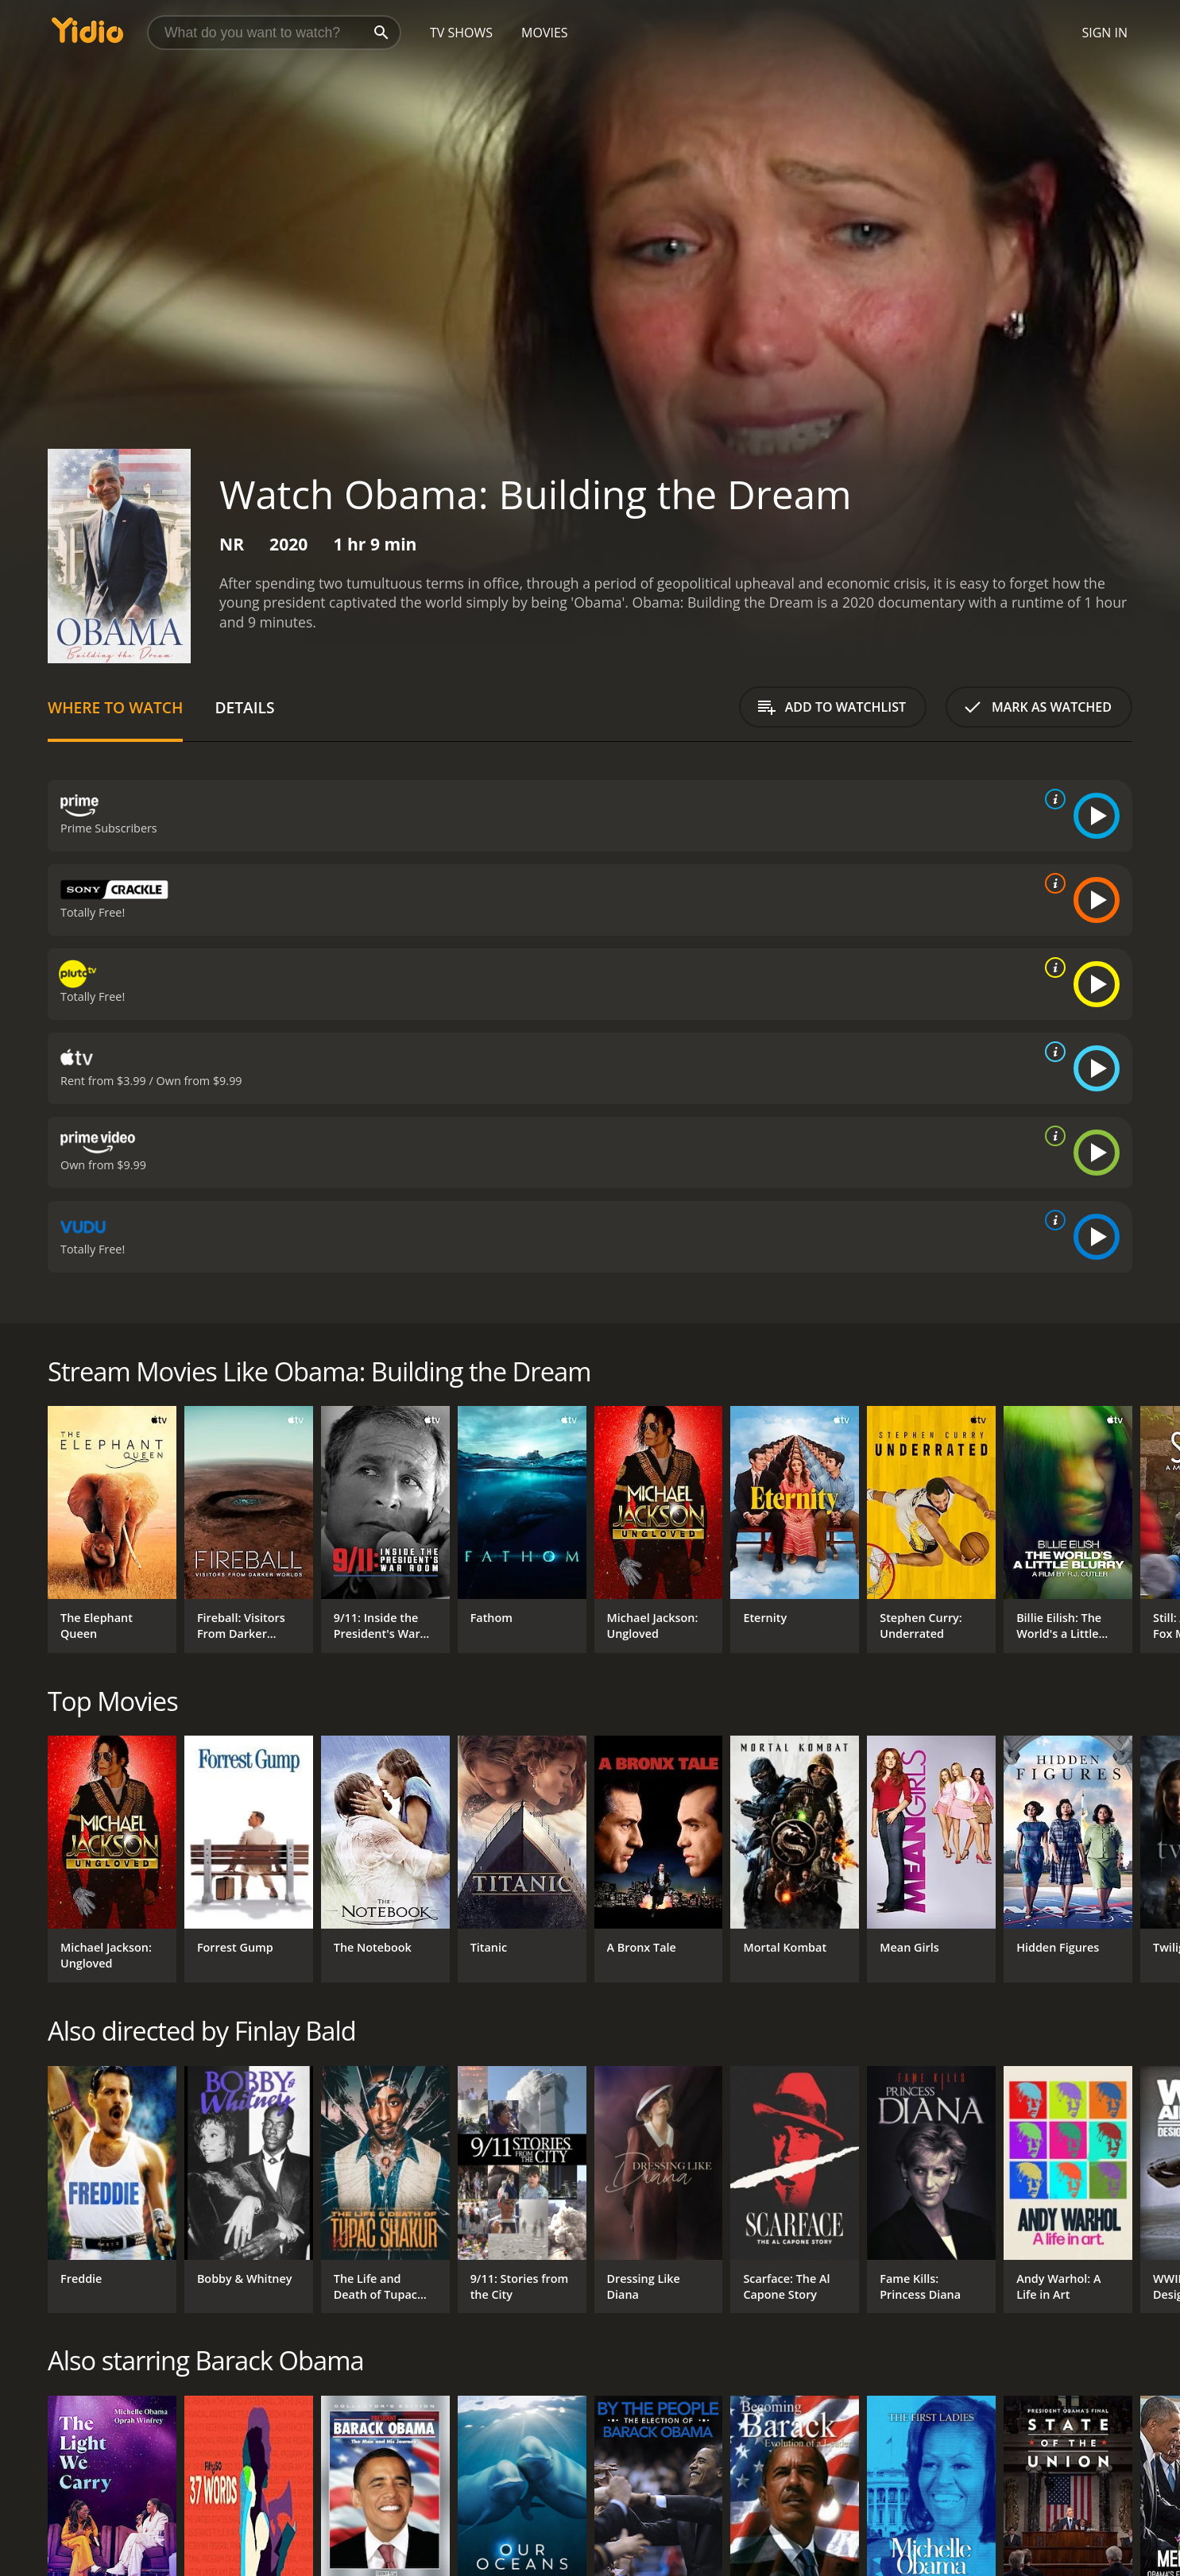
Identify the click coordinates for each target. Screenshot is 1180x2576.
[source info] (1052, 799)
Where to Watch (115, 707)
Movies (544, 32)
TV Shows (461, 32)
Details (244, 707)
